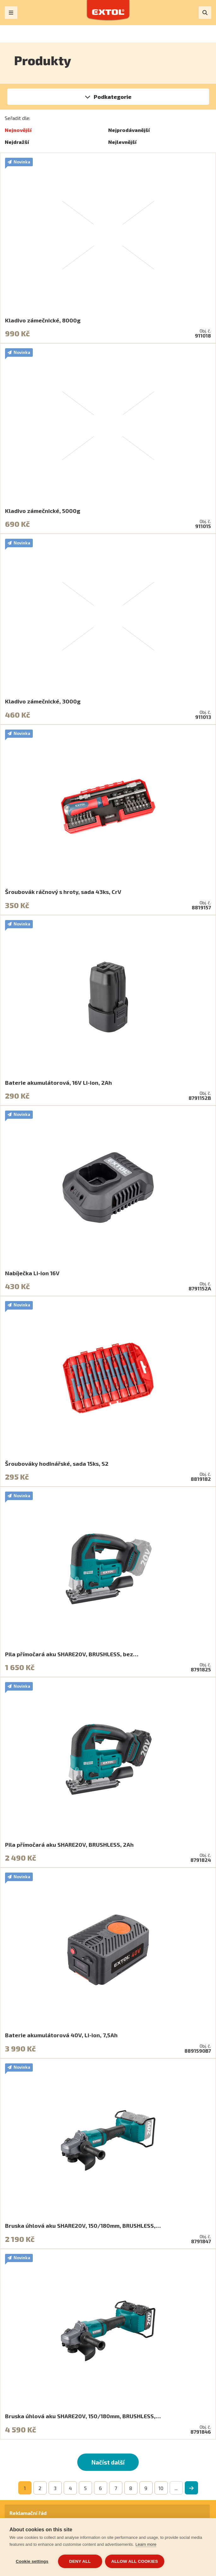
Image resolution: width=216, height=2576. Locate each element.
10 (161, 2488)
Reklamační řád (28, 2513)
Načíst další (108, 2462)
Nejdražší (17, 142)
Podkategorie (112, 96)
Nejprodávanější (129, 130)
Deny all (79, 2561)
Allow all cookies (135, 2561)
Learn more (146, 2544)
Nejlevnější (122, 142)
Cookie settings (32, 2561)
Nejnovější (18, 130)
